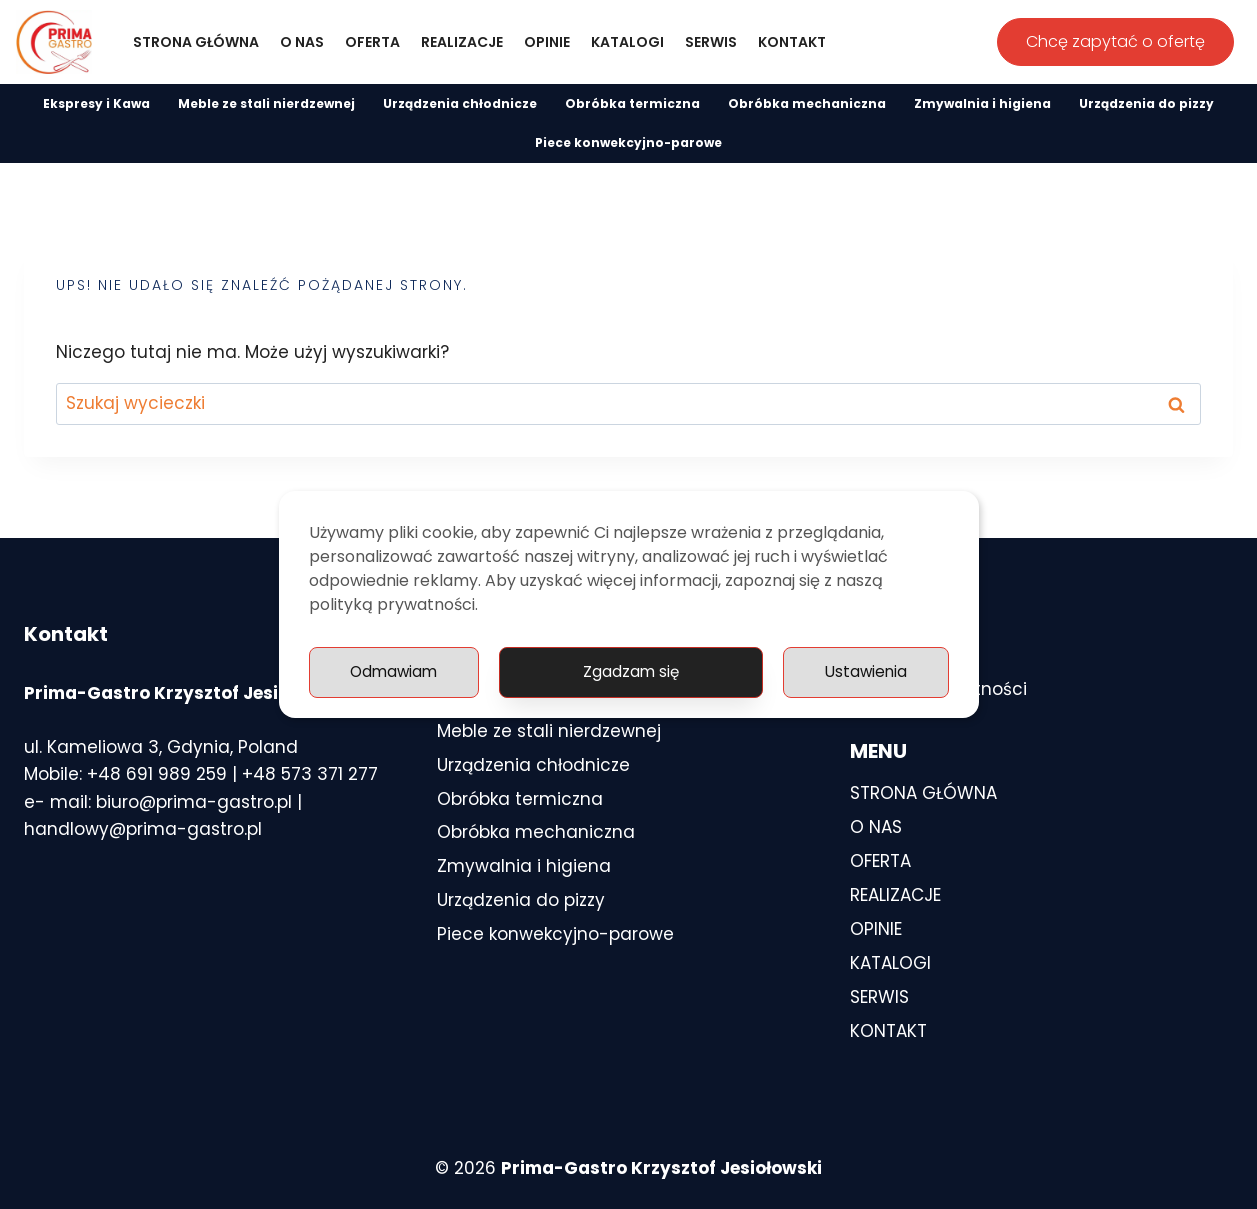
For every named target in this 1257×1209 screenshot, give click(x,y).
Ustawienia (672, 672)
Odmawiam (862, 672)
